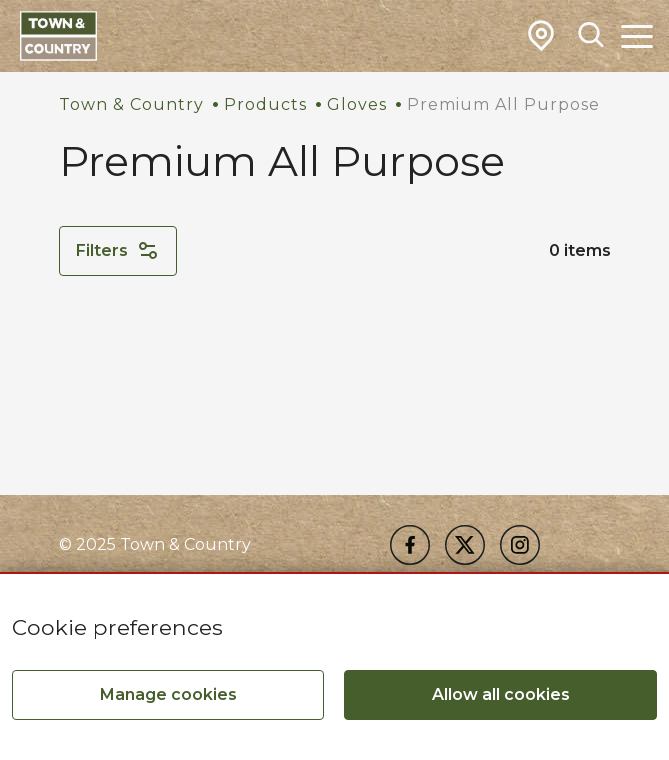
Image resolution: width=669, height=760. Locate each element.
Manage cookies (168, 694)
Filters (118, 251)
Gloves (357, 104)
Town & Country (131, 104)
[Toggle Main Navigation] (637, 36)
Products (265, 104)
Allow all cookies (501, 694)
